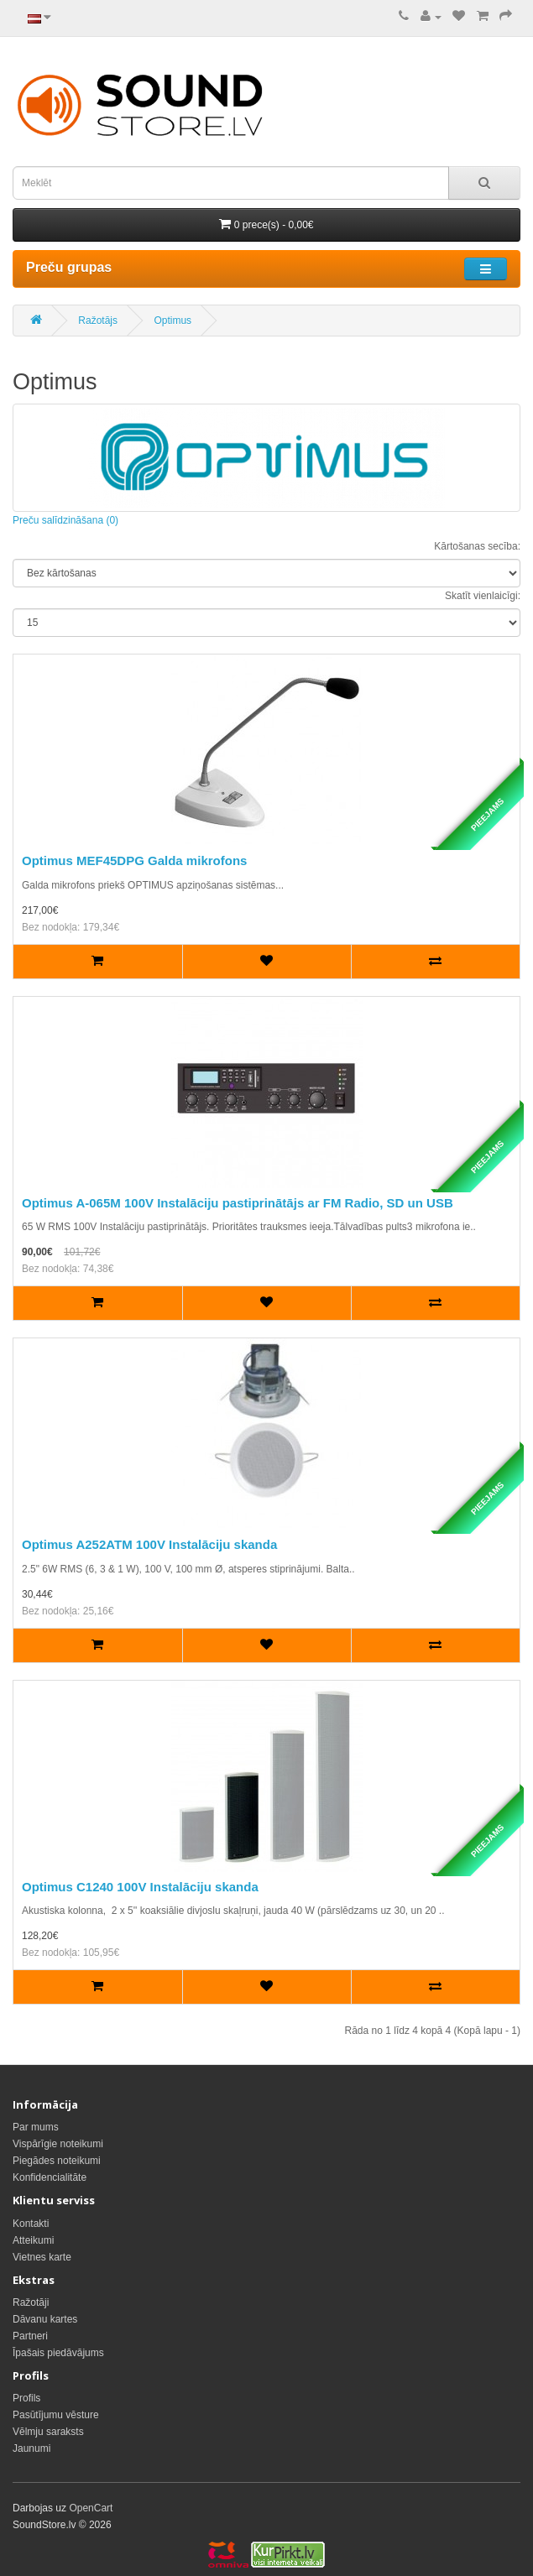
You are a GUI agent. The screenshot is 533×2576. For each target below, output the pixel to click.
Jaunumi (31, 2448)
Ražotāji (31, 2302)
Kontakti (31, 2223)
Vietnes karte (42, 2257)
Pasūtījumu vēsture (56, 2415)
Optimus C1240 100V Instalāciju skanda (140, 1887)
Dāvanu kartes (45, 2319)
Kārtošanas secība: (477, 546)
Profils (26, 2398)
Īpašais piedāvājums (58, 2353)
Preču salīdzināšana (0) (65, 520)
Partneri (30, 2336)
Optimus (172, 320)
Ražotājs (98, 320)
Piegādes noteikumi (57, 2161)
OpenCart (90, 2508)
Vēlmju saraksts (48, 2432)
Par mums (36, 2127)
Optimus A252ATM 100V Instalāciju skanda (149, 1544)
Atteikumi (33, 2240)
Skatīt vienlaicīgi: (482, 596)
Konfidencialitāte (49, 2177)
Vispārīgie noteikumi (58, 2144)
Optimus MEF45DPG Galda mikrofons (134, 860)
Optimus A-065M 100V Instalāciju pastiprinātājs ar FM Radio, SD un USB (237, 1203)
